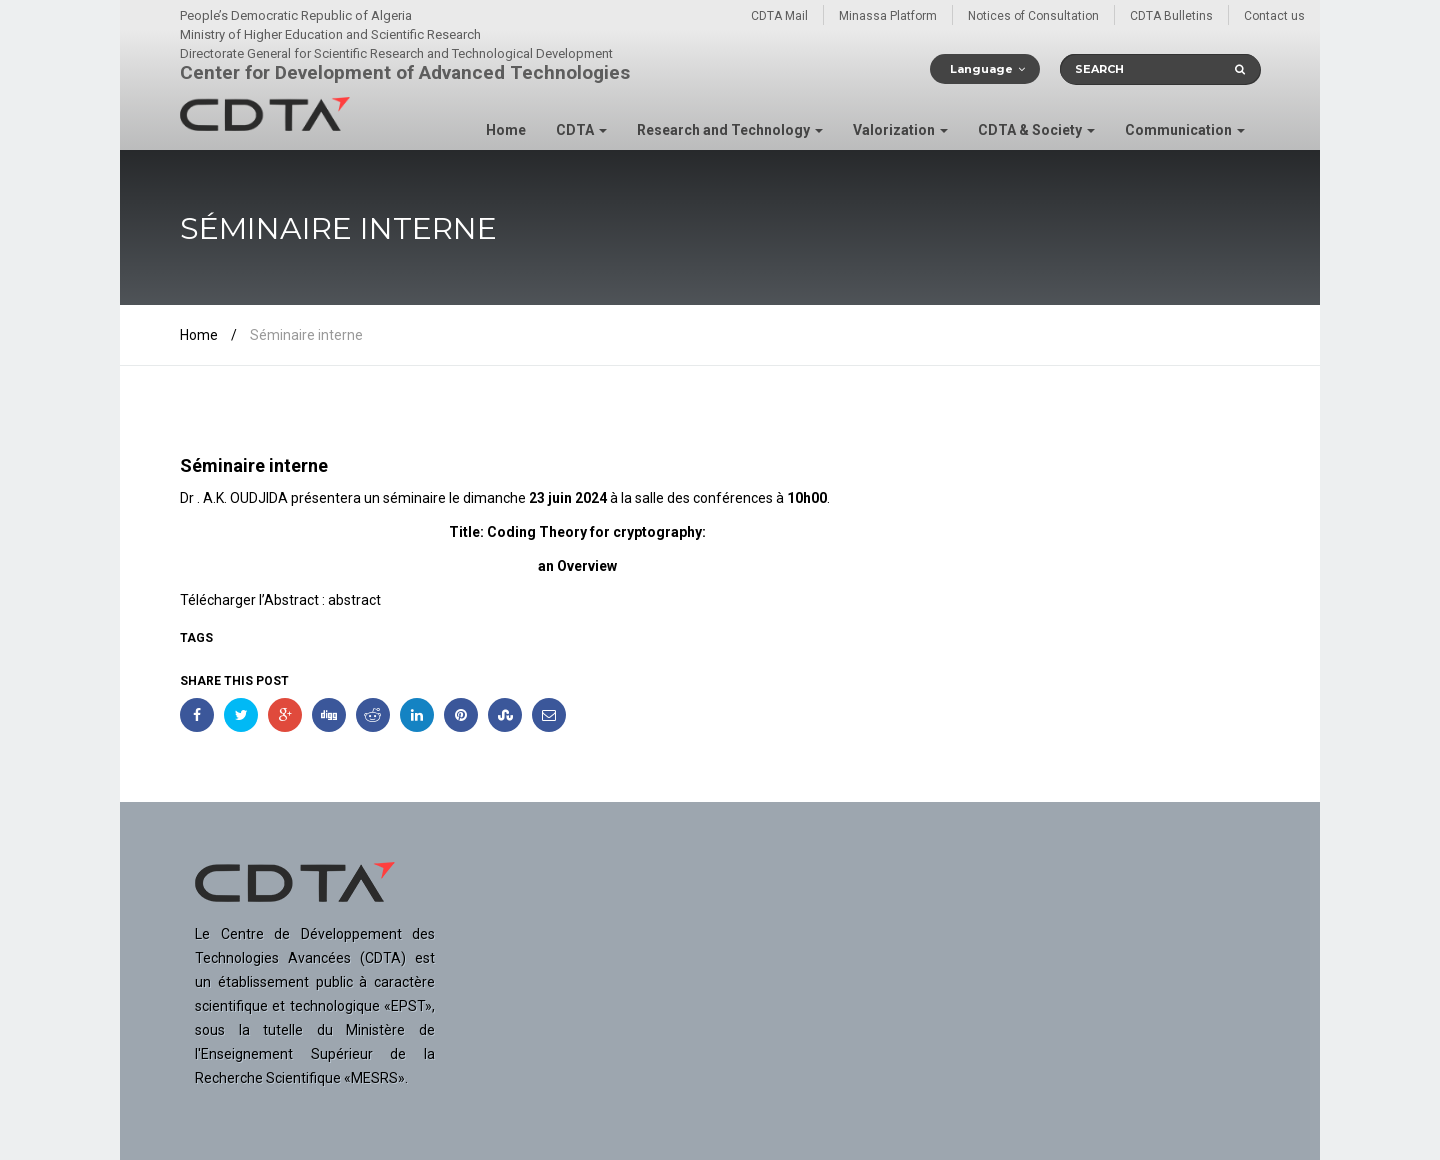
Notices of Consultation (1033, 16)
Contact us (1274, 16)
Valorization (900, 130)
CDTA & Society (1036, 130)
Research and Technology (730, 130)
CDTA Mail (779, 16)
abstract (354, 600)
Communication (1185, 130)
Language (981, 69)
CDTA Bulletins (1171, 16)
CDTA (581, 130)
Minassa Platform (888, 16)
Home (506, 130)
